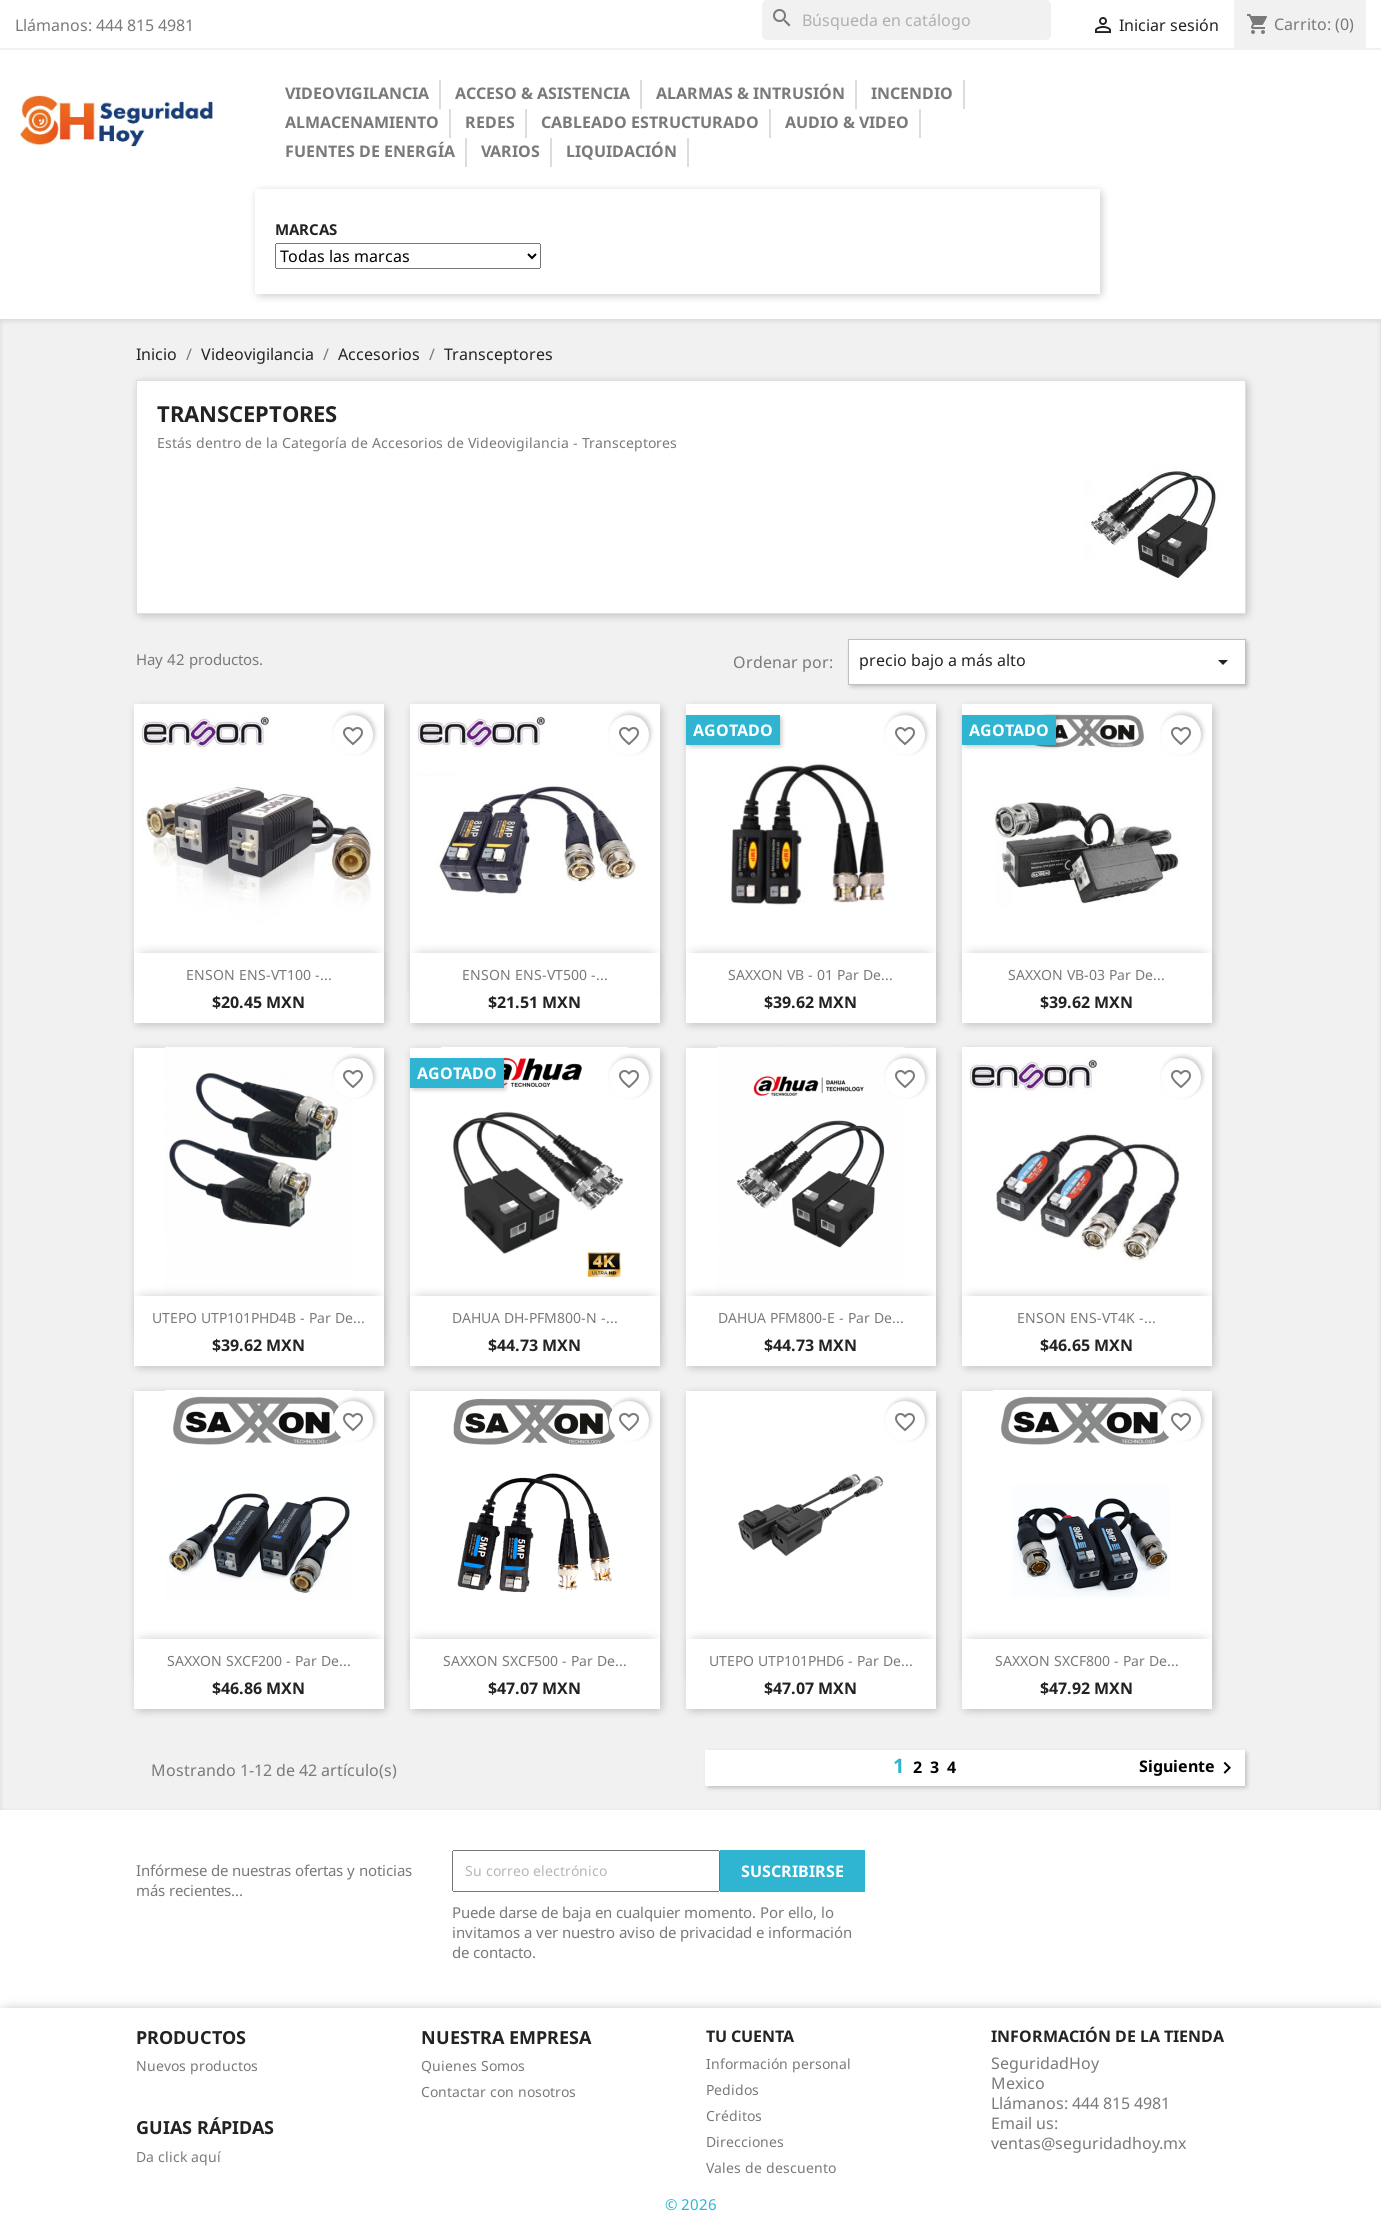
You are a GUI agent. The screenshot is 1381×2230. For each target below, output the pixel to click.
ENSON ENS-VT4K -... (1086, 1317)
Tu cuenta (750, 2036)
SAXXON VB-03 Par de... (1086, 974)
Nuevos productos (197, 2065)
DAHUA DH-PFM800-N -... (535, 1317)
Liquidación (621, 151)
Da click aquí (178, 2156)
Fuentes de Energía (370, 151)
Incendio (912, 93)
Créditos (734, 2115)
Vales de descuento (771, 2167)
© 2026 (691, 2204)
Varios (510, 151)
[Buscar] (906, 20)
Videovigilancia (357, 93)
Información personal (778, 2063)
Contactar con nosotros (498, 2091)
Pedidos (732, 2089)
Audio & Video (847, 122)
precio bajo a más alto (1047, 661)
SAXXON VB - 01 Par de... (810, 974)
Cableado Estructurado (650, 122)
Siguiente (1189, 1768)
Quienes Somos (473, 2065)
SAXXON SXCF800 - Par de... (1087, 1660)
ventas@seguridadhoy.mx (1088, 2143)
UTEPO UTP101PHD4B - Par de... (258, 1317)
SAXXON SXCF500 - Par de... (535, 1660)
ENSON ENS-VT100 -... (259, 974)
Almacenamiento (362, 122)
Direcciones (745, 2141)
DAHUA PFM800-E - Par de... (811, 1317)
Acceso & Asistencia (542, 93)
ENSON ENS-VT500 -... (535, 974)
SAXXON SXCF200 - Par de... (259, 1660)
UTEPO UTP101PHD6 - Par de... (811, 1660)
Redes (490, 122)
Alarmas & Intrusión (750, 93)
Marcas (306, 229)
